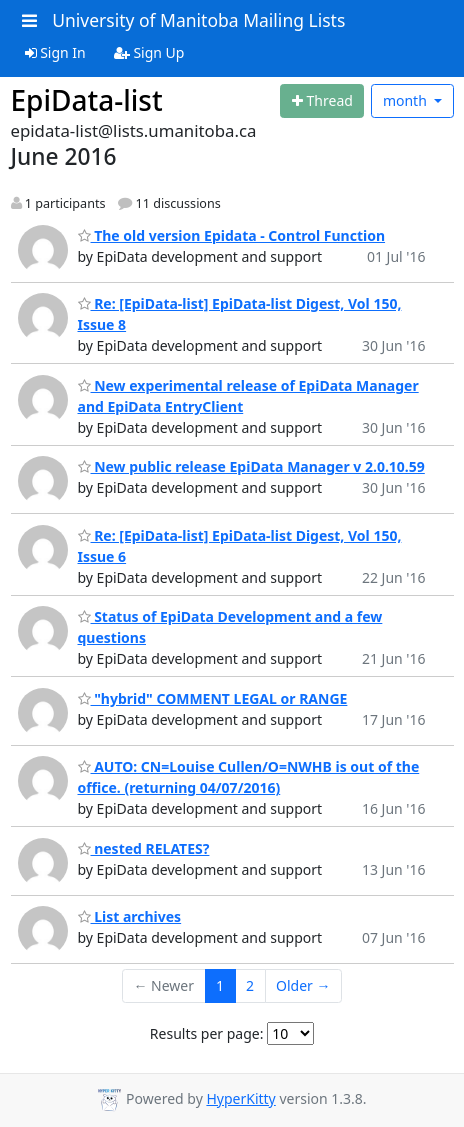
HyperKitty (240, 1098)
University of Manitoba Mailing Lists (198, 20)
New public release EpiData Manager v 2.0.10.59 (251, 466)
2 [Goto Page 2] (250, 985)
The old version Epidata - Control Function (232, 235)
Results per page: (207, 1033)
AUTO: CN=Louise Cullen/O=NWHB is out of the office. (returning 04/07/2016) (249, 777)
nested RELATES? (144, 848)
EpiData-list (87, 100)
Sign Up (149, 52)
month (407, 100)
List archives (130, 916)
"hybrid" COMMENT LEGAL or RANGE (213, 698)
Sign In (55, 52)
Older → (303, 985)
